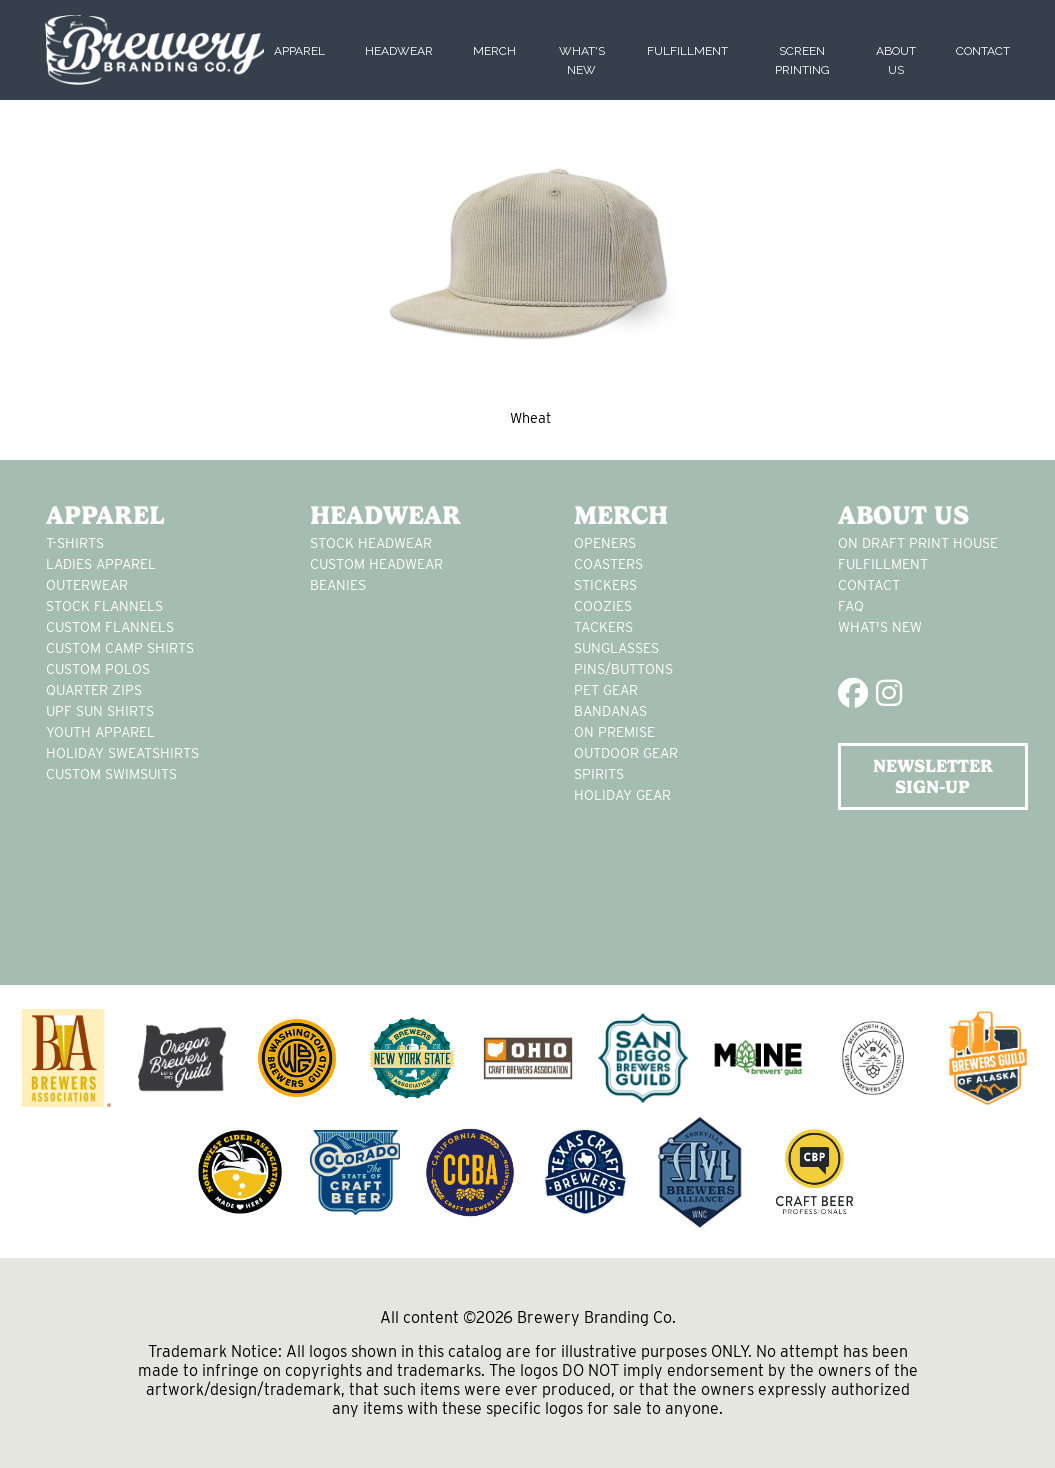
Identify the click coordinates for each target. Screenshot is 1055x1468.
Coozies (603, 606)
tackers (603, 627)
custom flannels (110, 627)
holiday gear (622, 795)
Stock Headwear (371, 543)
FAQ (851, 606)
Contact (983, 51)
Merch (494, 51)
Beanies (338, 585)
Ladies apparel (101, 564)
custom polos (98, 669)
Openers (605, 543)
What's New (880, 627)
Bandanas (610, 711)
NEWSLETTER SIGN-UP (933, 776)
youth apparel (100, 732)
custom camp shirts (120, 648)
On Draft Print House (918, 543)
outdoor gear (626, 753)
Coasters (608, 564)
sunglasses (616, 648)
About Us (903, 515)
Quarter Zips (94, 690)
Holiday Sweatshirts (122, 753)
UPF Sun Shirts (100, 711)
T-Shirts (75, 543)
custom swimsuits (111, 774)
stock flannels (104, 606)
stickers (605, 585)
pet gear (606, 690)
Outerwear (87, 585)
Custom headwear (376, 564)
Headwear (399, 51)
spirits (599, 774)
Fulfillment (687, 51)
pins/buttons (623, 669)
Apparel (299, 51)
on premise (614, 732)
